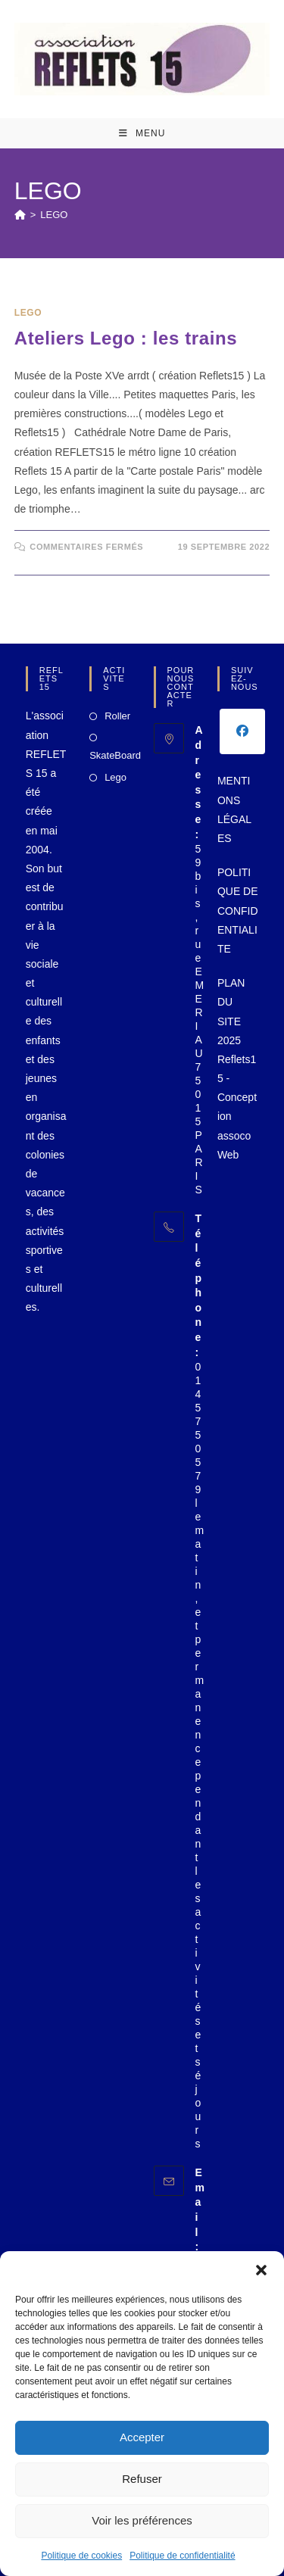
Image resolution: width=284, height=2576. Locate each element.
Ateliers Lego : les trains (125, 338)
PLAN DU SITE (231, 1002)
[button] (261, 2270)
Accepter (142, 2437)
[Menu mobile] (142, 133)
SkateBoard (115, 755)
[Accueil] (20, 214)
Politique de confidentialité (182, 2555)
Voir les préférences (142, 2520)
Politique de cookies (81, 2555)
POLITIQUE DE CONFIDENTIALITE (237, 910)
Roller (117, 716)
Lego (115, 777)
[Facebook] (242, 731)
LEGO (53, 214)
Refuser (142, 2478)
